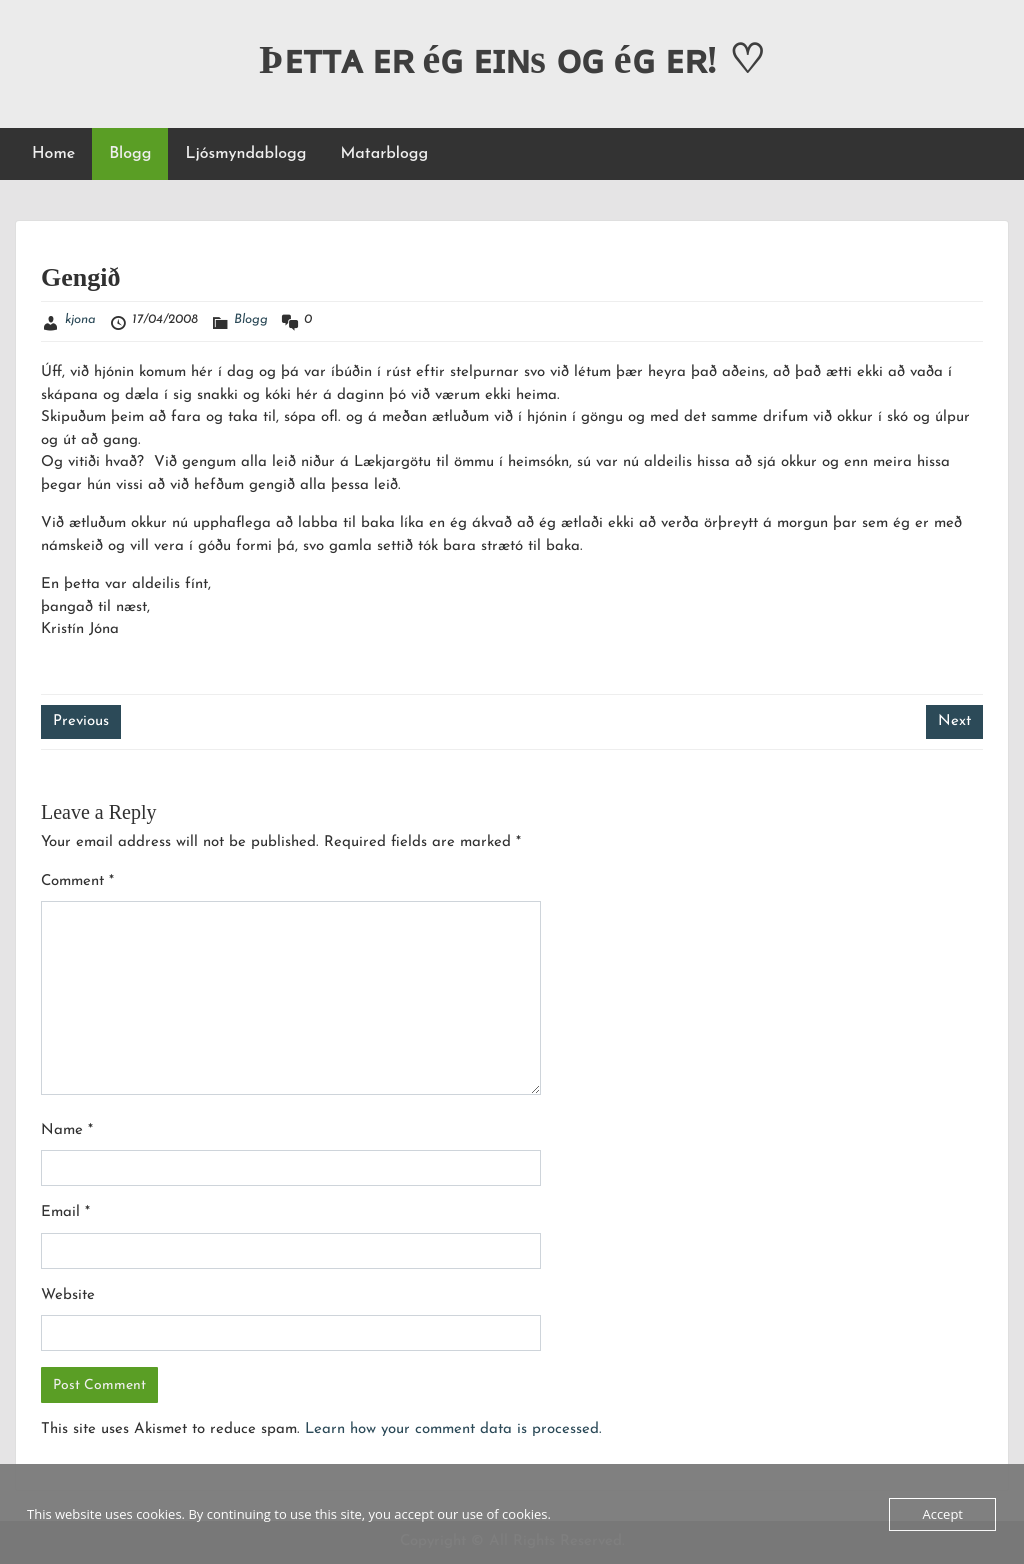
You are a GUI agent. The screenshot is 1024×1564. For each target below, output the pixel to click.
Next (954, 721)
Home (53, 154)
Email (65, 1212)
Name (67, 1130)
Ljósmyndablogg (245, 154)
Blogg (130, 154)
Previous (81, 721)
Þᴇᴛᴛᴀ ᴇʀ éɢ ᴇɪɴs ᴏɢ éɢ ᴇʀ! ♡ (512, 59)
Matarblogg (384, 154)
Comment (77, 881)
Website (68, 1295)
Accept (942, 1514)
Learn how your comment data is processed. (453, 1429)
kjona (80, 319)
